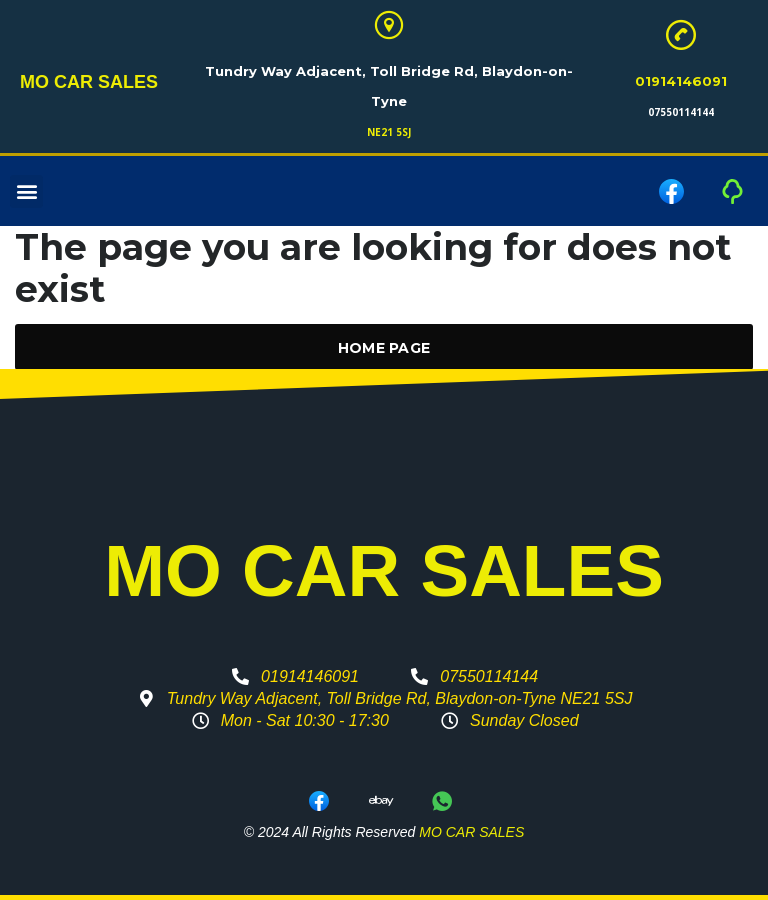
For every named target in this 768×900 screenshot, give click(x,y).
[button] (26, 191)
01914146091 (681, 81)
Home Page (384, 348)
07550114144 (681, 112)
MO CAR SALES (89, 82)
